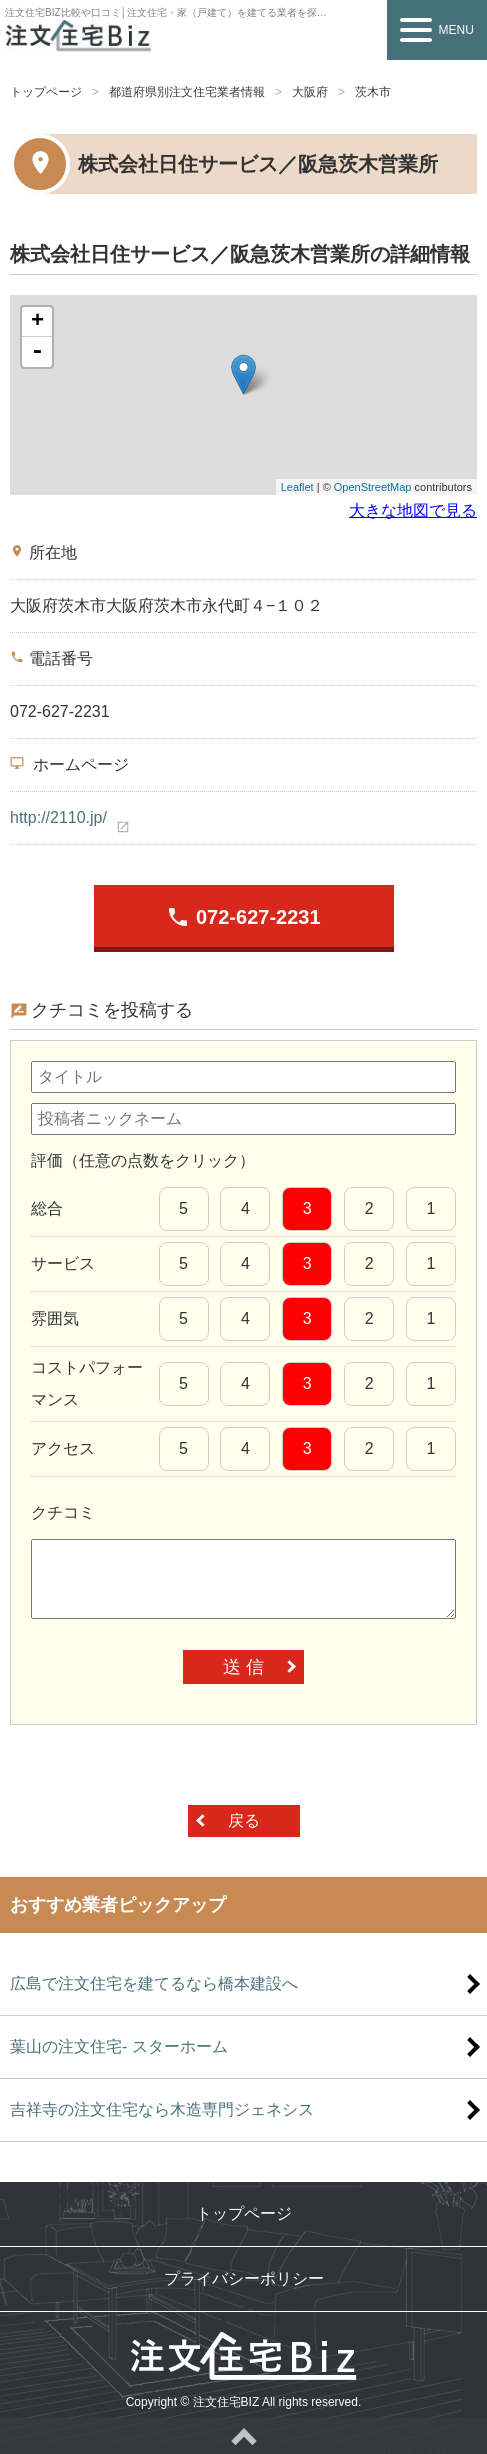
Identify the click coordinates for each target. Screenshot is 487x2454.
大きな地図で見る (413, 510)
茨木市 (373, 92)
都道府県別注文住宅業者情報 (187, 92)
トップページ (46, 92)
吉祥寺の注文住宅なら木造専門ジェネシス (162, 2109)
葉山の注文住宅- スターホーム (119, 2046)
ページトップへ (243, 2436)
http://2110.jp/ (58, 817)
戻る (244, 1820)
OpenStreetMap (373, 487)
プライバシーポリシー (244, 2278)
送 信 (243, 1667)
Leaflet (297, 487)
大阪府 (310, 92)
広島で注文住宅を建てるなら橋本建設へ (154, 1983)
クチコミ (63, 1512)
